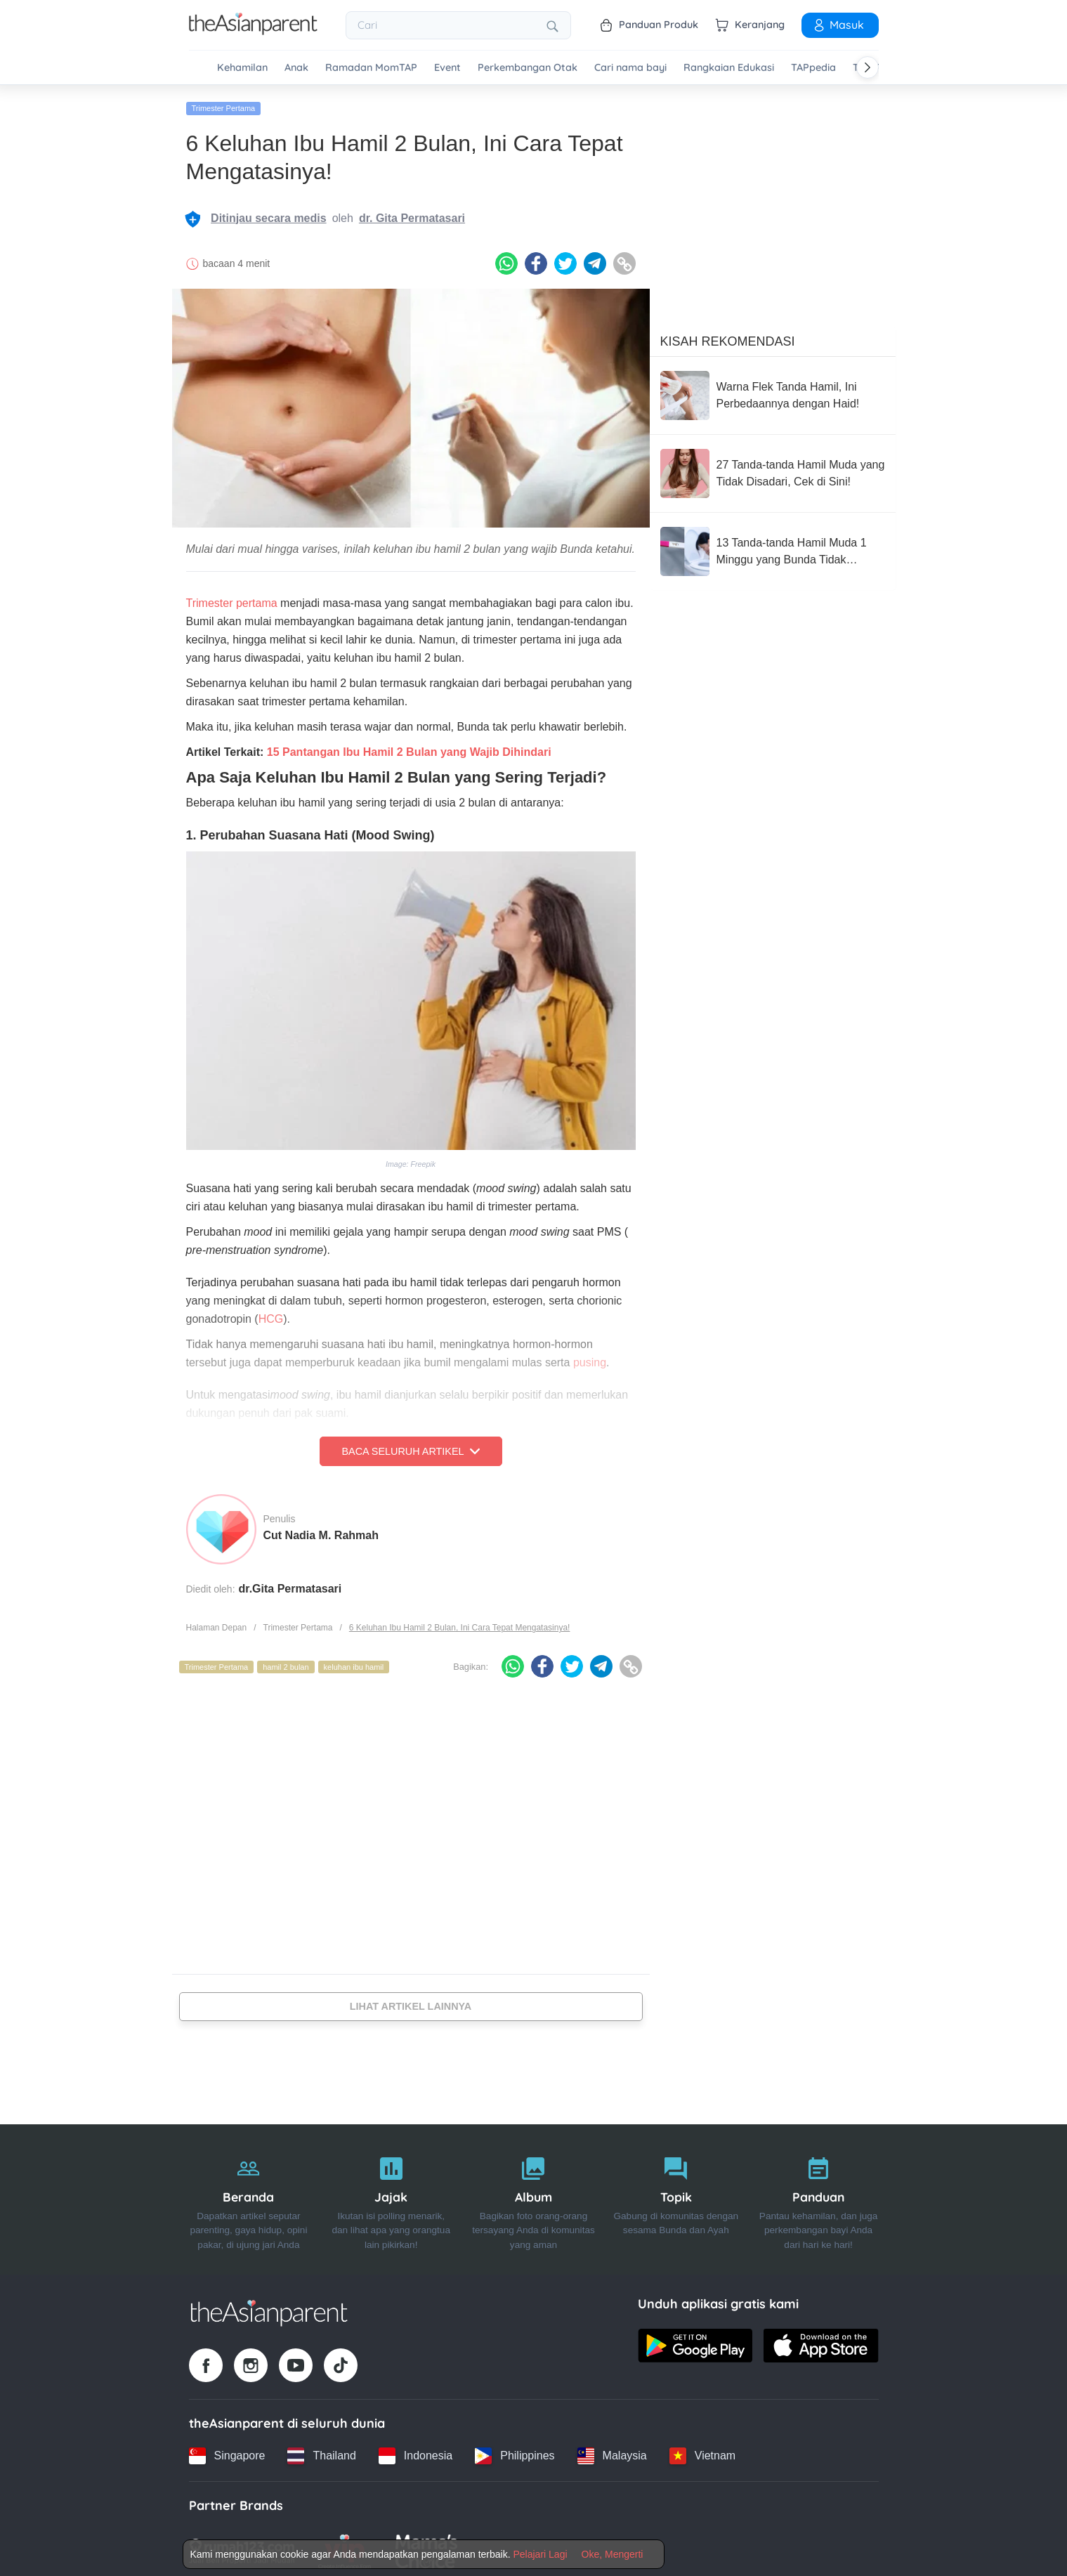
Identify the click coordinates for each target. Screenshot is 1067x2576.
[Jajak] (391, 2195)
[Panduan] (819, 2195)
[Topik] (676, 2195)
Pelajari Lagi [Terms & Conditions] (540, 2554)
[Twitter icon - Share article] (565, 258)
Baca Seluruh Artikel (410, 1446)
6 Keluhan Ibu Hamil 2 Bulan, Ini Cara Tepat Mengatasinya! (459, 1623)
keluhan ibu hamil (354, 1662)
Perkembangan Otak (527, 68)
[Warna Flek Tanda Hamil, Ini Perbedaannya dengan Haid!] (772, 390)
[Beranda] (249, 2195)
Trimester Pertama (224, 103)
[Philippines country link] (514, 2451)
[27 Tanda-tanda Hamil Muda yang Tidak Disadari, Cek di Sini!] (772, 468)
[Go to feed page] (253, 31)
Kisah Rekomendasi (727, 336)
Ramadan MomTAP (371, 68)
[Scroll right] (867, 67)
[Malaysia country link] (612, 2451)
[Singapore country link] (227, 2451)
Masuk (838, 25)
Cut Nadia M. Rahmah (321, 1530)
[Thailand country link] (321, 2451)
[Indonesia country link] (415, 2451)
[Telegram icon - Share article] (595, 258)
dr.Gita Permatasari (290, 1584)
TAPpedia (813, 68)
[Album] (533, 2195)
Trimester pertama (231, 598)
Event (447, 68)
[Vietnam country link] (702, 2451)
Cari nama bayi (630, 68)
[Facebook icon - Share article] (536, 258)
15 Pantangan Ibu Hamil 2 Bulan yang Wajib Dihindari (409, 747)
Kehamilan (242, 68)
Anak (296, 68)
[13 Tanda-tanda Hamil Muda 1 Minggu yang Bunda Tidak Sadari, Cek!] (772, 546)
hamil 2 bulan (285, 1662)
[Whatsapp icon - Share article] (506, 258)
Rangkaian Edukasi (728, 68)
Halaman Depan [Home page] (216, 1623)
